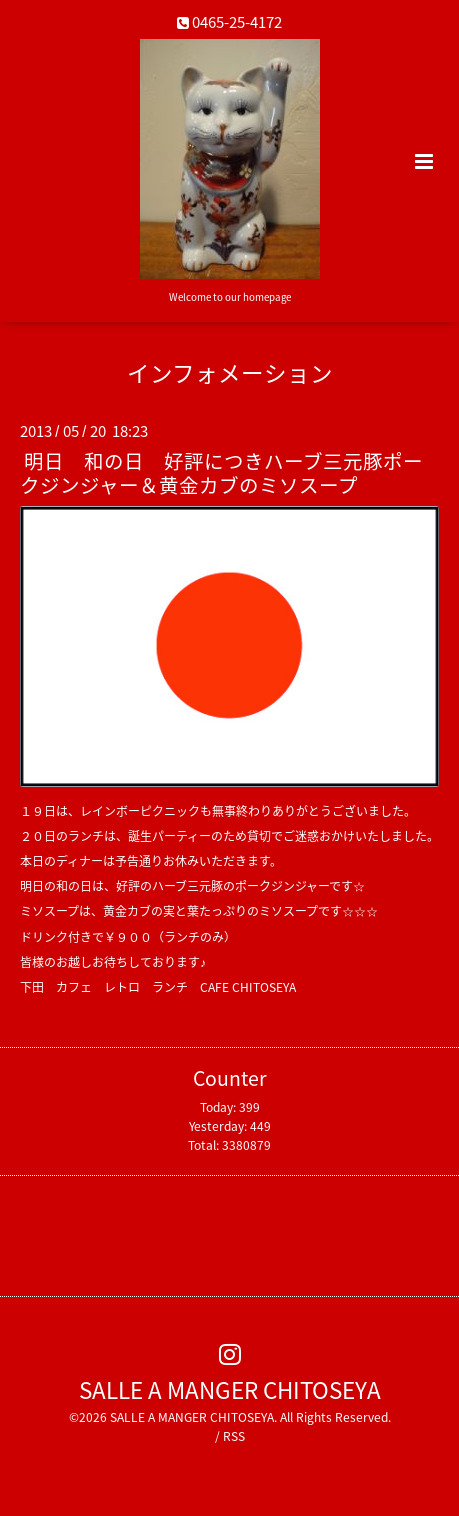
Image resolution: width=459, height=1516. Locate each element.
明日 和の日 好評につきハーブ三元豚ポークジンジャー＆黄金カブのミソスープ (221, 472)
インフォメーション (230, 372)
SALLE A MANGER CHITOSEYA (230, 1389)
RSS (234, 1436)
